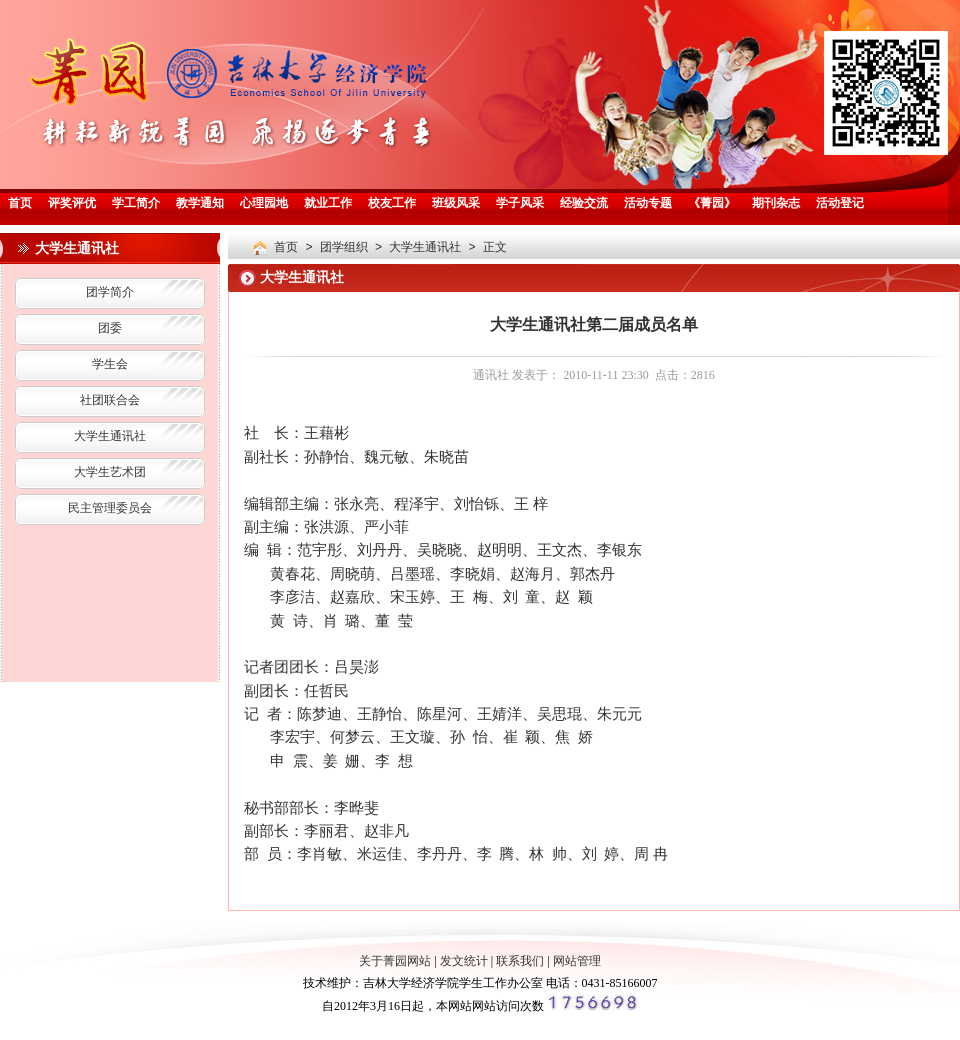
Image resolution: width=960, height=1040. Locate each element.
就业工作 (328, 204)
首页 (20, 204)
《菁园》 (712, 204)
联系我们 (520, 961)
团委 (110, 329)
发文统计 (464, 961)
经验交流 (584, 204)
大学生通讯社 (110, 437)
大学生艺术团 (110, 473)
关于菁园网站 (395, 961)
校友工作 (392, 204)
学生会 (110, 365)
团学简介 (110, 293)
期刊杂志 (776, 204)
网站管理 (577, 961)
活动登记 (840, 204)
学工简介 (136, 204)
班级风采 (456, 204)
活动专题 (648, 204)
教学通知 (200, 204)
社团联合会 (110, 401)
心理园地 (264, 204)
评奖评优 (72, 204)
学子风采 (520, 204)
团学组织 (344, 248)
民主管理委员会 (110, 509)
